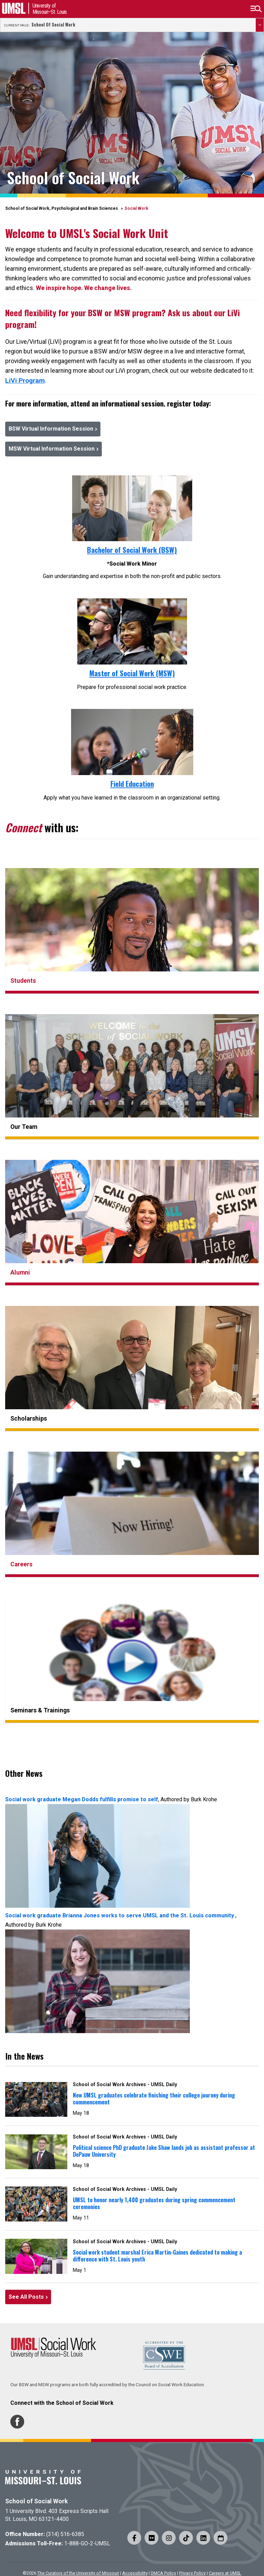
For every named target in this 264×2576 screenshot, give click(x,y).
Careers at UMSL (225, 2573)
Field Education (132, 784)
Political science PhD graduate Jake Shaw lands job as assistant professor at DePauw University (164, 2151)
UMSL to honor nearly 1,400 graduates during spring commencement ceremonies (154, 2203)
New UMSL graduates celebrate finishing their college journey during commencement (154, 2098)
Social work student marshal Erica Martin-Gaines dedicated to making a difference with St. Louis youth (157, 2256)
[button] (256, 9)
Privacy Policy (192, 2573)
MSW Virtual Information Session (52, 448)
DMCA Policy (163, 2573)
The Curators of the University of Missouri (78, 2573)
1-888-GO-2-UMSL (87, 2543)
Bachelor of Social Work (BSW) (132, 550)
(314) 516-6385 (65, 2534)
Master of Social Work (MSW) (132, 673)
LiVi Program (25, 380)
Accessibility (135, 2573)
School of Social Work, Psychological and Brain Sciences (61, 208)
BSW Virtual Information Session (51, 428)
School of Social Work (53, 25)
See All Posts (26, 2297)
